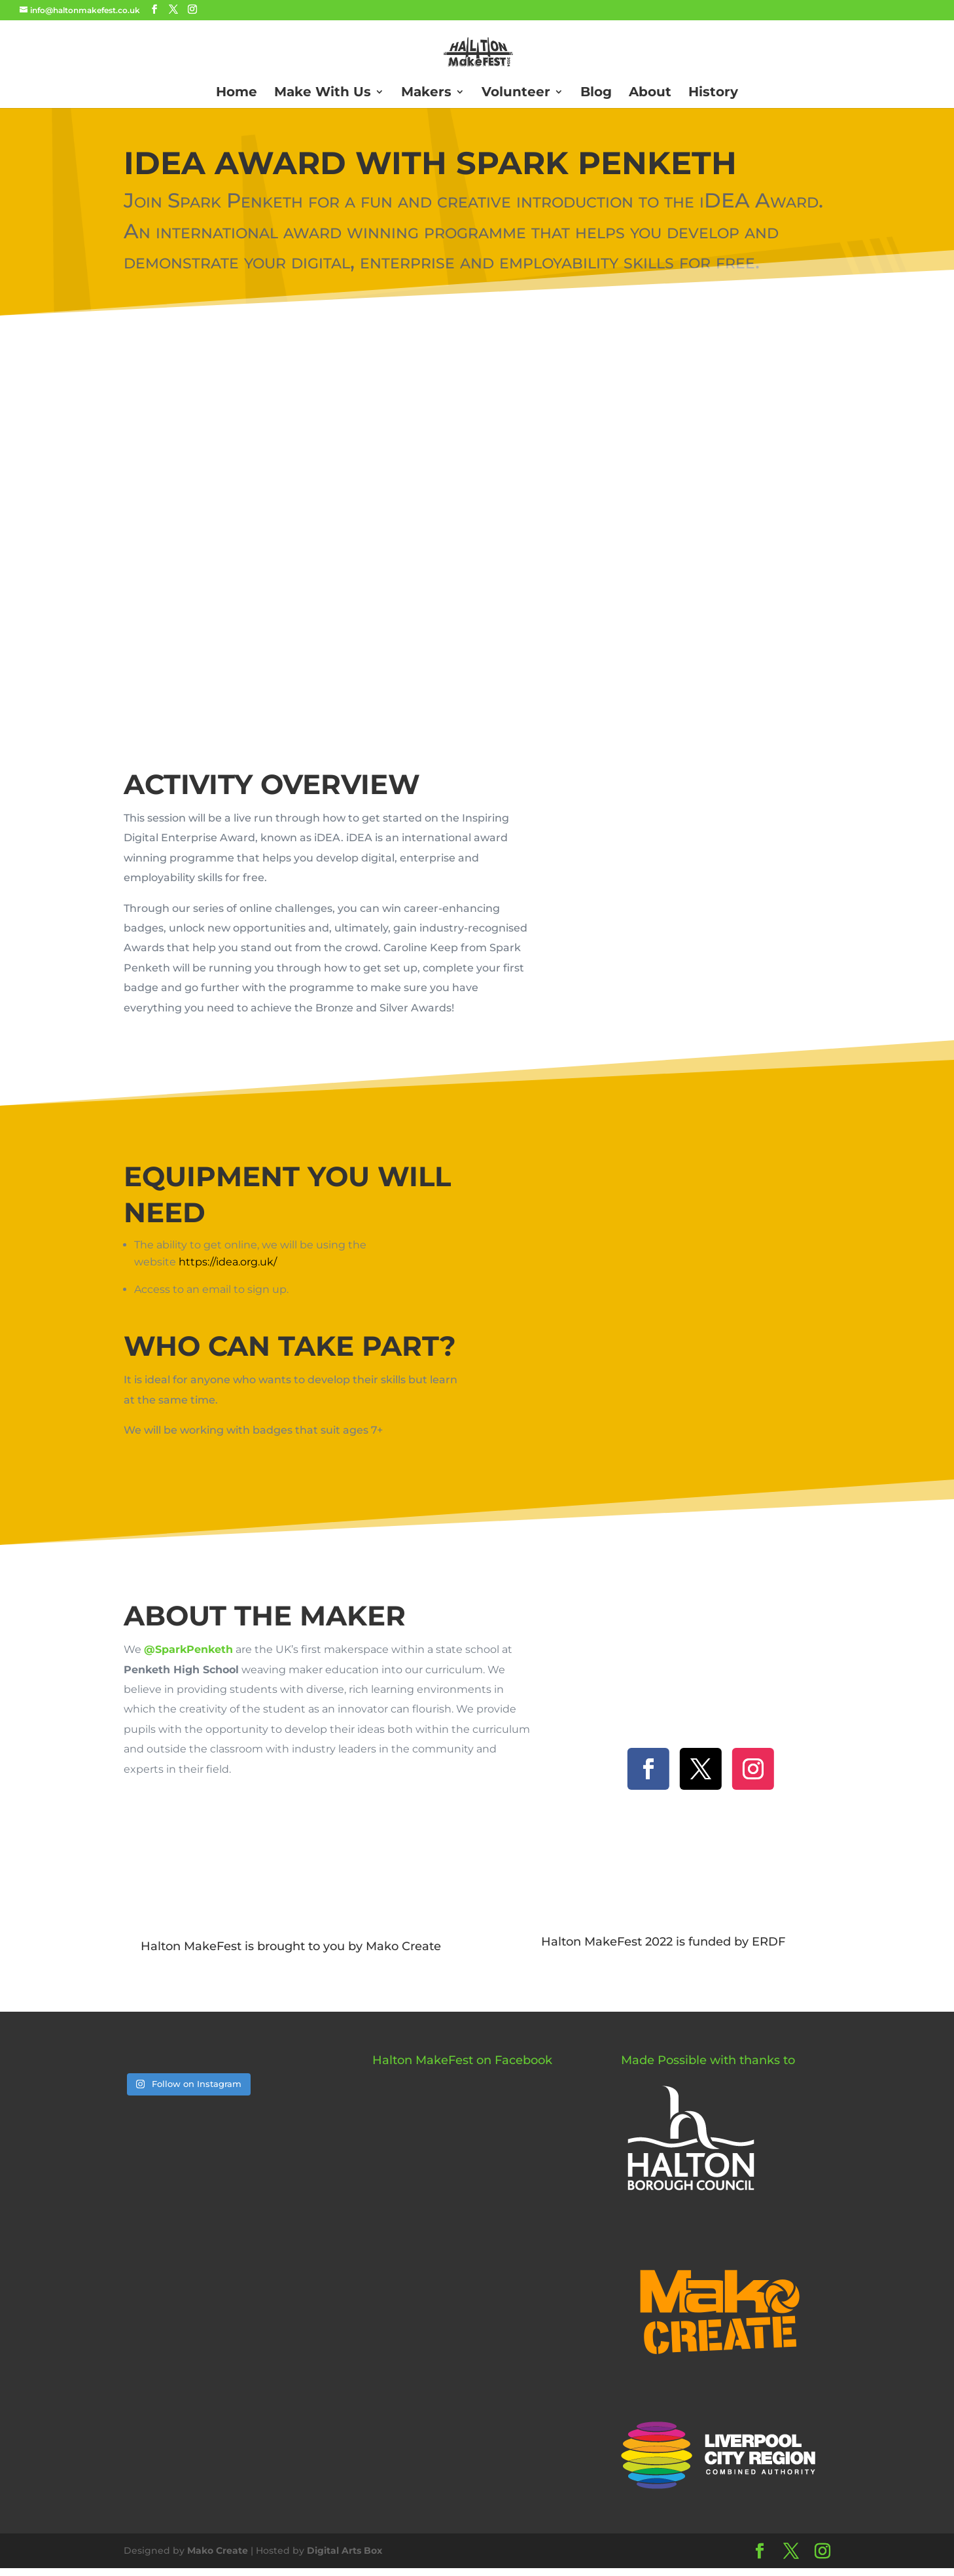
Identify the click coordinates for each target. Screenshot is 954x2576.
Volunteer (516, 93)
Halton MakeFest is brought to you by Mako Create (291, 1946)
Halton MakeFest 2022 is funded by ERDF (663, 1941)
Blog (596, 93)
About (650, 93)
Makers (426, 93)
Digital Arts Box (344, 2550)
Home (236, 93)
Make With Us (322, 93)
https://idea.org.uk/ (228, 1262)
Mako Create (217, 2550)
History (713, 93)
